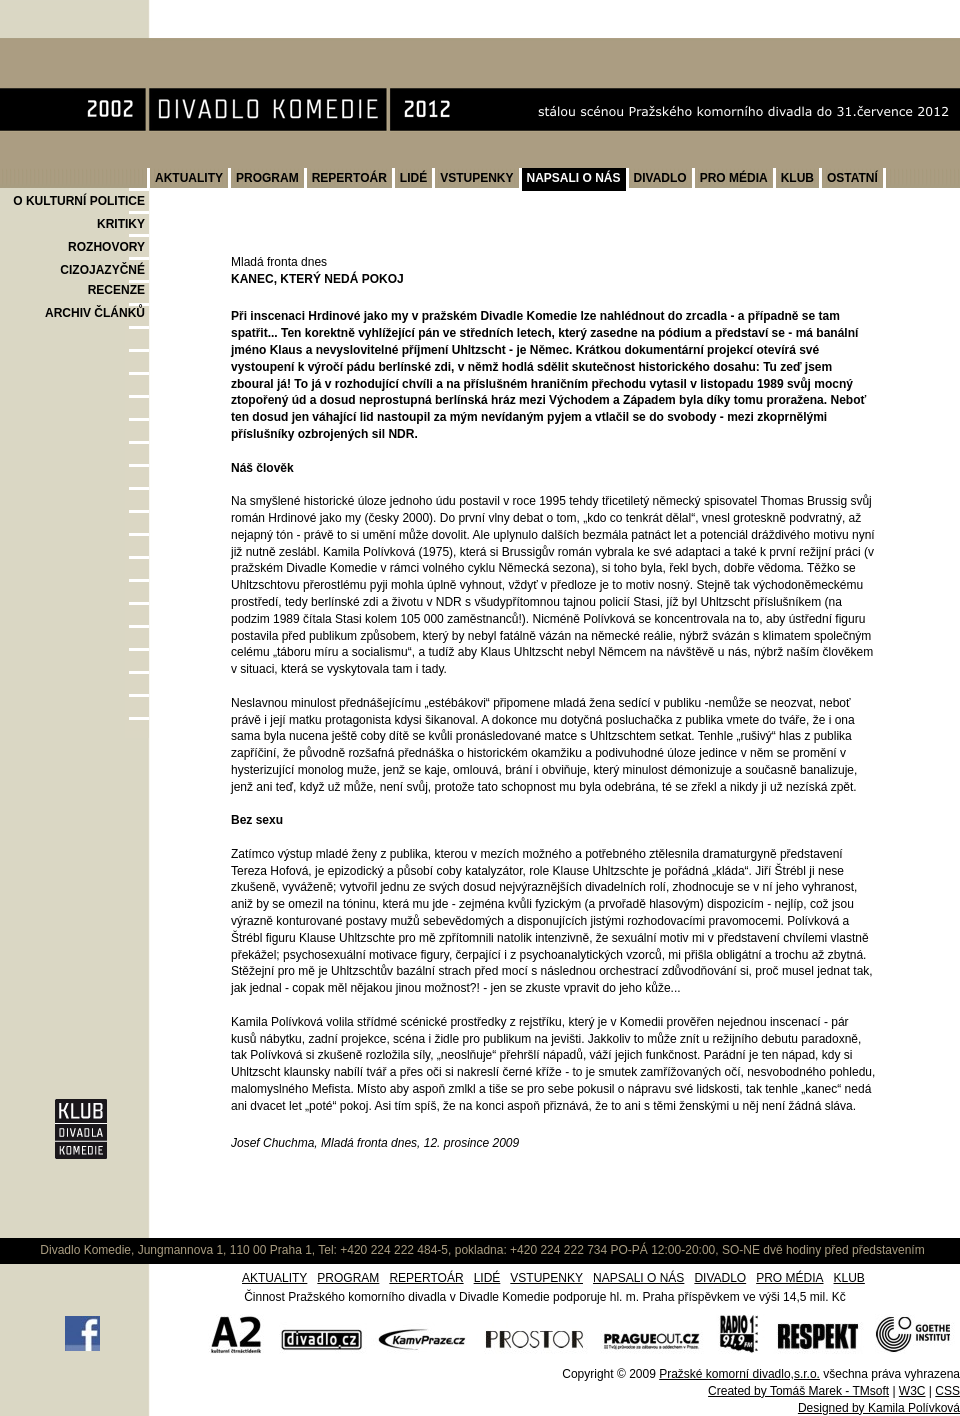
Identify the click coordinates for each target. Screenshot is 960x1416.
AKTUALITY (189, 178)
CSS (947, 1391)
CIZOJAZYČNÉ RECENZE (102, 280)
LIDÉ (413, 178)
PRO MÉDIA (734, 178)
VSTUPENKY (476, 178)
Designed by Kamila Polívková (879, 1408)
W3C (912, 1391)
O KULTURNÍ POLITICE (79, 201)
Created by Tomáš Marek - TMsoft (798, 1391)
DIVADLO (660, 178)
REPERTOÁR (349, 178)
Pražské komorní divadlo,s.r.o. (739, 1374)
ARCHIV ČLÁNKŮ (95, 313)
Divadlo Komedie (63, 48)
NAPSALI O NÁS (574, 178)
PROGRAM (267, 178)
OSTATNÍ (852, 178)
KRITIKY (121, 224)
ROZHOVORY (106, 247)
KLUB (797, 178)
